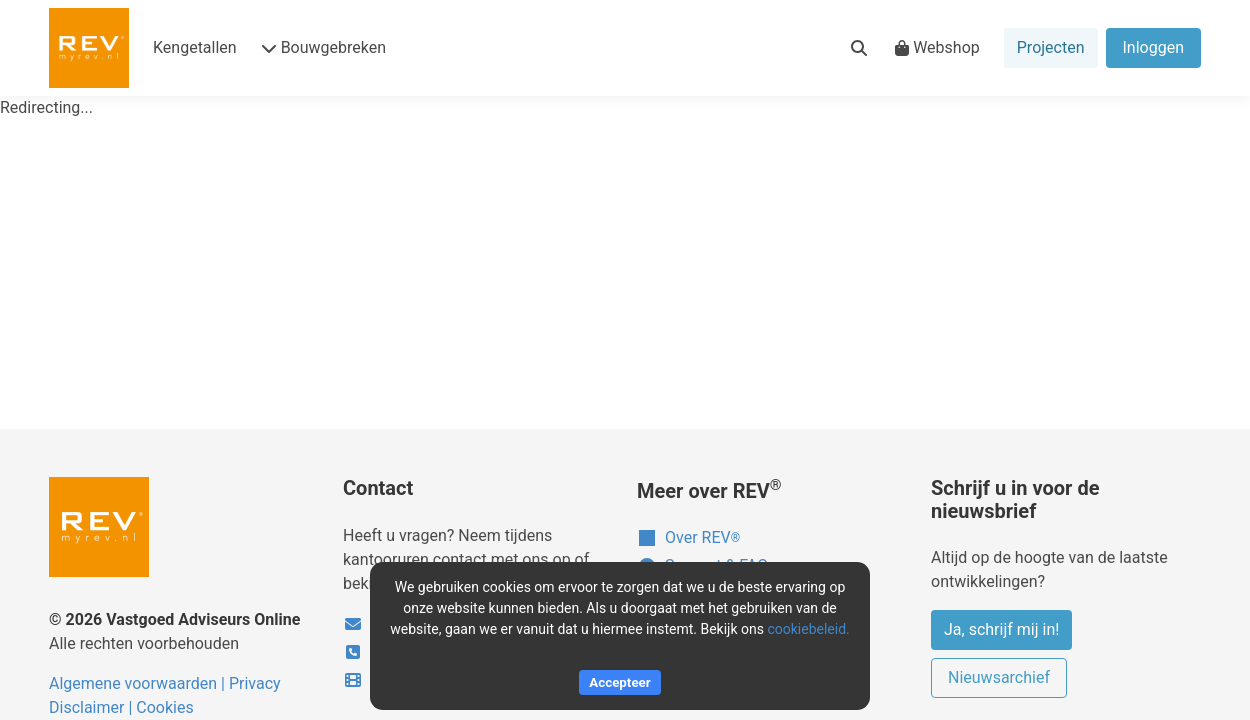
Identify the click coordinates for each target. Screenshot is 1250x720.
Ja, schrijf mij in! (1001, 629)
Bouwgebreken (323, 47)
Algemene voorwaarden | (139, 683)
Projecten (1051, 47)
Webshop (937, 47)
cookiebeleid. (808, 629)
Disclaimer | (92, 707)
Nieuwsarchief (999, 677)
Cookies (164, 707)
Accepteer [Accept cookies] (619, 682)
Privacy (255, 683)
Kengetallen (195, 47)
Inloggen (1154, 47)
